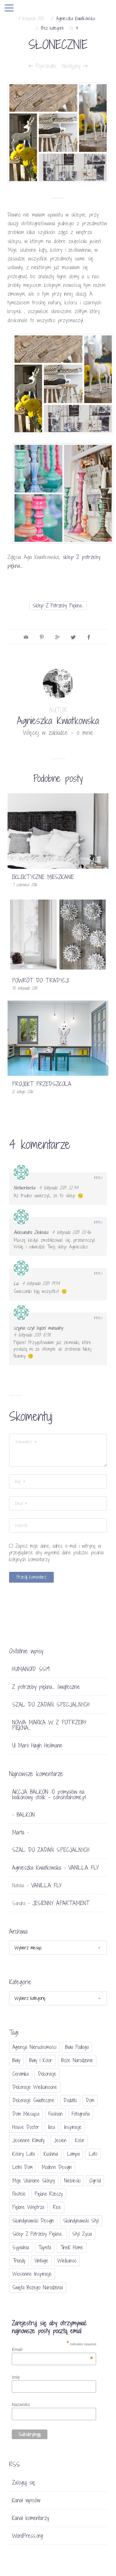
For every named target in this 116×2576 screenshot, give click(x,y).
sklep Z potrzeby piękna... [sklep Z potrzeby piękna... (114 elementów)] (37, 2233)
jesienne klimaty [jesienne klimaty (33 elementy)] (28, 2140)
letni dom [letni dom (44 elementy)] (22, 2167)
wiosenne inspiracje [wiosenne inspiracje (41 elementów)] (32, 2273)
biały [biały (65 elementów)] (16, 2060)
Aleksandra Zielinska (31, 1232)
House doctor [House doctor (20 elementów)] (25, 2127)
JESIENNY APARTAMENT (60, 1903)
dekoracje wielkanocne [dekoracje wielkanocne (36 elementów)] (34, 2087)
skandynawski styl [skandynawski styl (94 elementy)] (81, 2220)
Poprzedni (42, 66)
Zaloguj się (23, 2482)
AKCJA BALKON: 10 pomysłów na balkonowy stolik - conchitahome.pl (49, 1794)
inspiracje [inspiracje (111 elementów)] (73, 2127)
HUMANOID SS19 (31, 1669)
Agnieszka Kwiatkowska (75, 18)
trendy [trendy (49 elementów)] (18, 2260)
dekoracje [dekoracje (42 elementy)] (47, 2073)
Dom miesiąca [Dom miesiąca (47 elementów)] (25, 2113)
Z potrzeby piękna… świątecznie (46, 1687)
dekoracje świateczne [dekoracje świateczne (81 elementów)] (33, 2100)
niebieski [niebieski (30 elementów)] (72, 2180)
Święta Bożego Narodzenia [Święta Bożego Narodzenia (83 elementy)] (37, 2287)
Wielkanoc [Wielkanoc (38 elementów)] (66, 2260)
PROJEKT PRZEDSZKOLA (41, 1084)
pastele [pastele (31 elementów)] (19, 2193)
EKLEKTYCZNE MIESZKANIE (43, 877)
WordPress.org (27, 2536)
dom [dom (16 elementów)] (90, 2100)
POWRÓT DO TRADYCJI (40, 980)
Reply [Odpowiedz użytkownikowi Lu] (98, 1273)
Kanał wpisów (26, 2500)
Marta (18, 1832)
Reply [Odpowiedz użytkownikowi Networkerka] (98, 1178)
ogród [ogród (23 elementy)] (95, 2180)
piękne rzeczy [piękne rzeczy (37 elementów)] (49, 2193)
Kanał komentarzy (30, 2518)
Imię (16, 2377)
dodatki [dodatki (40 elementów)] (70, 2100)
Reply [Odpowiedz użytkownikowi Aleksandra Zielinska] (98, 1222)
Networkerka (24, 1187)
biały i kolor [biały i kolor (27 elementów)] (40, 2060)
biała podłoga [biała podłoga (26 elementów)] (77, 2047)
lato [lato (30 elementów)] (93, 2153)
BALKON (26, 1815)
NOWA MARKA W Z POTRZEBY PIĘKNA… (49, 1725)
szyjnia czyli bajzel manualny (38, 1328)
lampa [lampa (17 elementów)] (73, 2153)
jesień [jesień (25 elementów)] (60, 2140)
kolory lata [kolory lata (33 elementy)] (23, 2153)
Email (52, 2349)
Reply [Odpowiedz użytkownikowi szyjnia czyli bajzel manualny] (98, 1318)
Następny (75, 66)
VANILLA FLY (83, 1867)
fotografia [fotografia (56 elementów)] (81, 2113)
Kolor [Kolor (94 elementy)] (80, 2140)
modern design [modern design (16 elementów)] (57, 2167)
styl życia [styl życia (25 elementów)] (82, 2233)
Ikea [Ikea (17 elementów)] (51, 2127)
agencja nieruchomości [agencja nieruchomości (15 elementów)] (34, 2047)
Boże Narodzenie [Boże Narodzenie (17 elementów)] (77, 2060)
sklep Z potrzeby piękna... (58, 605)
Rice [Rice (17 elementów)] (57, 2207)
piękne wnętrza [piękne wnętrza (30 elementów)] (28, 2207)
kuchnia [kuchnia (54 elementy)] (51, 2153)
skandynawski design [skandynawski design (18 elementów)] (33, 2220)
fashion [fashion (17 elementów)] (55, 2113)
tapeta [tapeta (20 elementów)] (44, 2247)
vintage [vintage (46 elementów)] (41, 2260)
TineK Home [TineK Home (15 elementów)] (71, 2247)
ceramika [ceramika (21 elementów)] (20, 2073)
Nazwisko (21, 2404)
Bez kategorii (52, 28)
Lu (16, 1283)
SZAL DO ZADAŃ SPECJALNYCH (50, 1704)
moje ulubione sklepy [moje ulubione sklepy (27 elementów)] (33, 2180)
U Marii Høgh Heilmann (37, 1745)
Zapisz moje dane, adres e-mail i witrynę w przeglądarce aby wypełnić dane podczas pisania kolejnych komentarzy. (56, 1552)
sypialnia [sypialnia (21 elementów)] (20, 2247)
